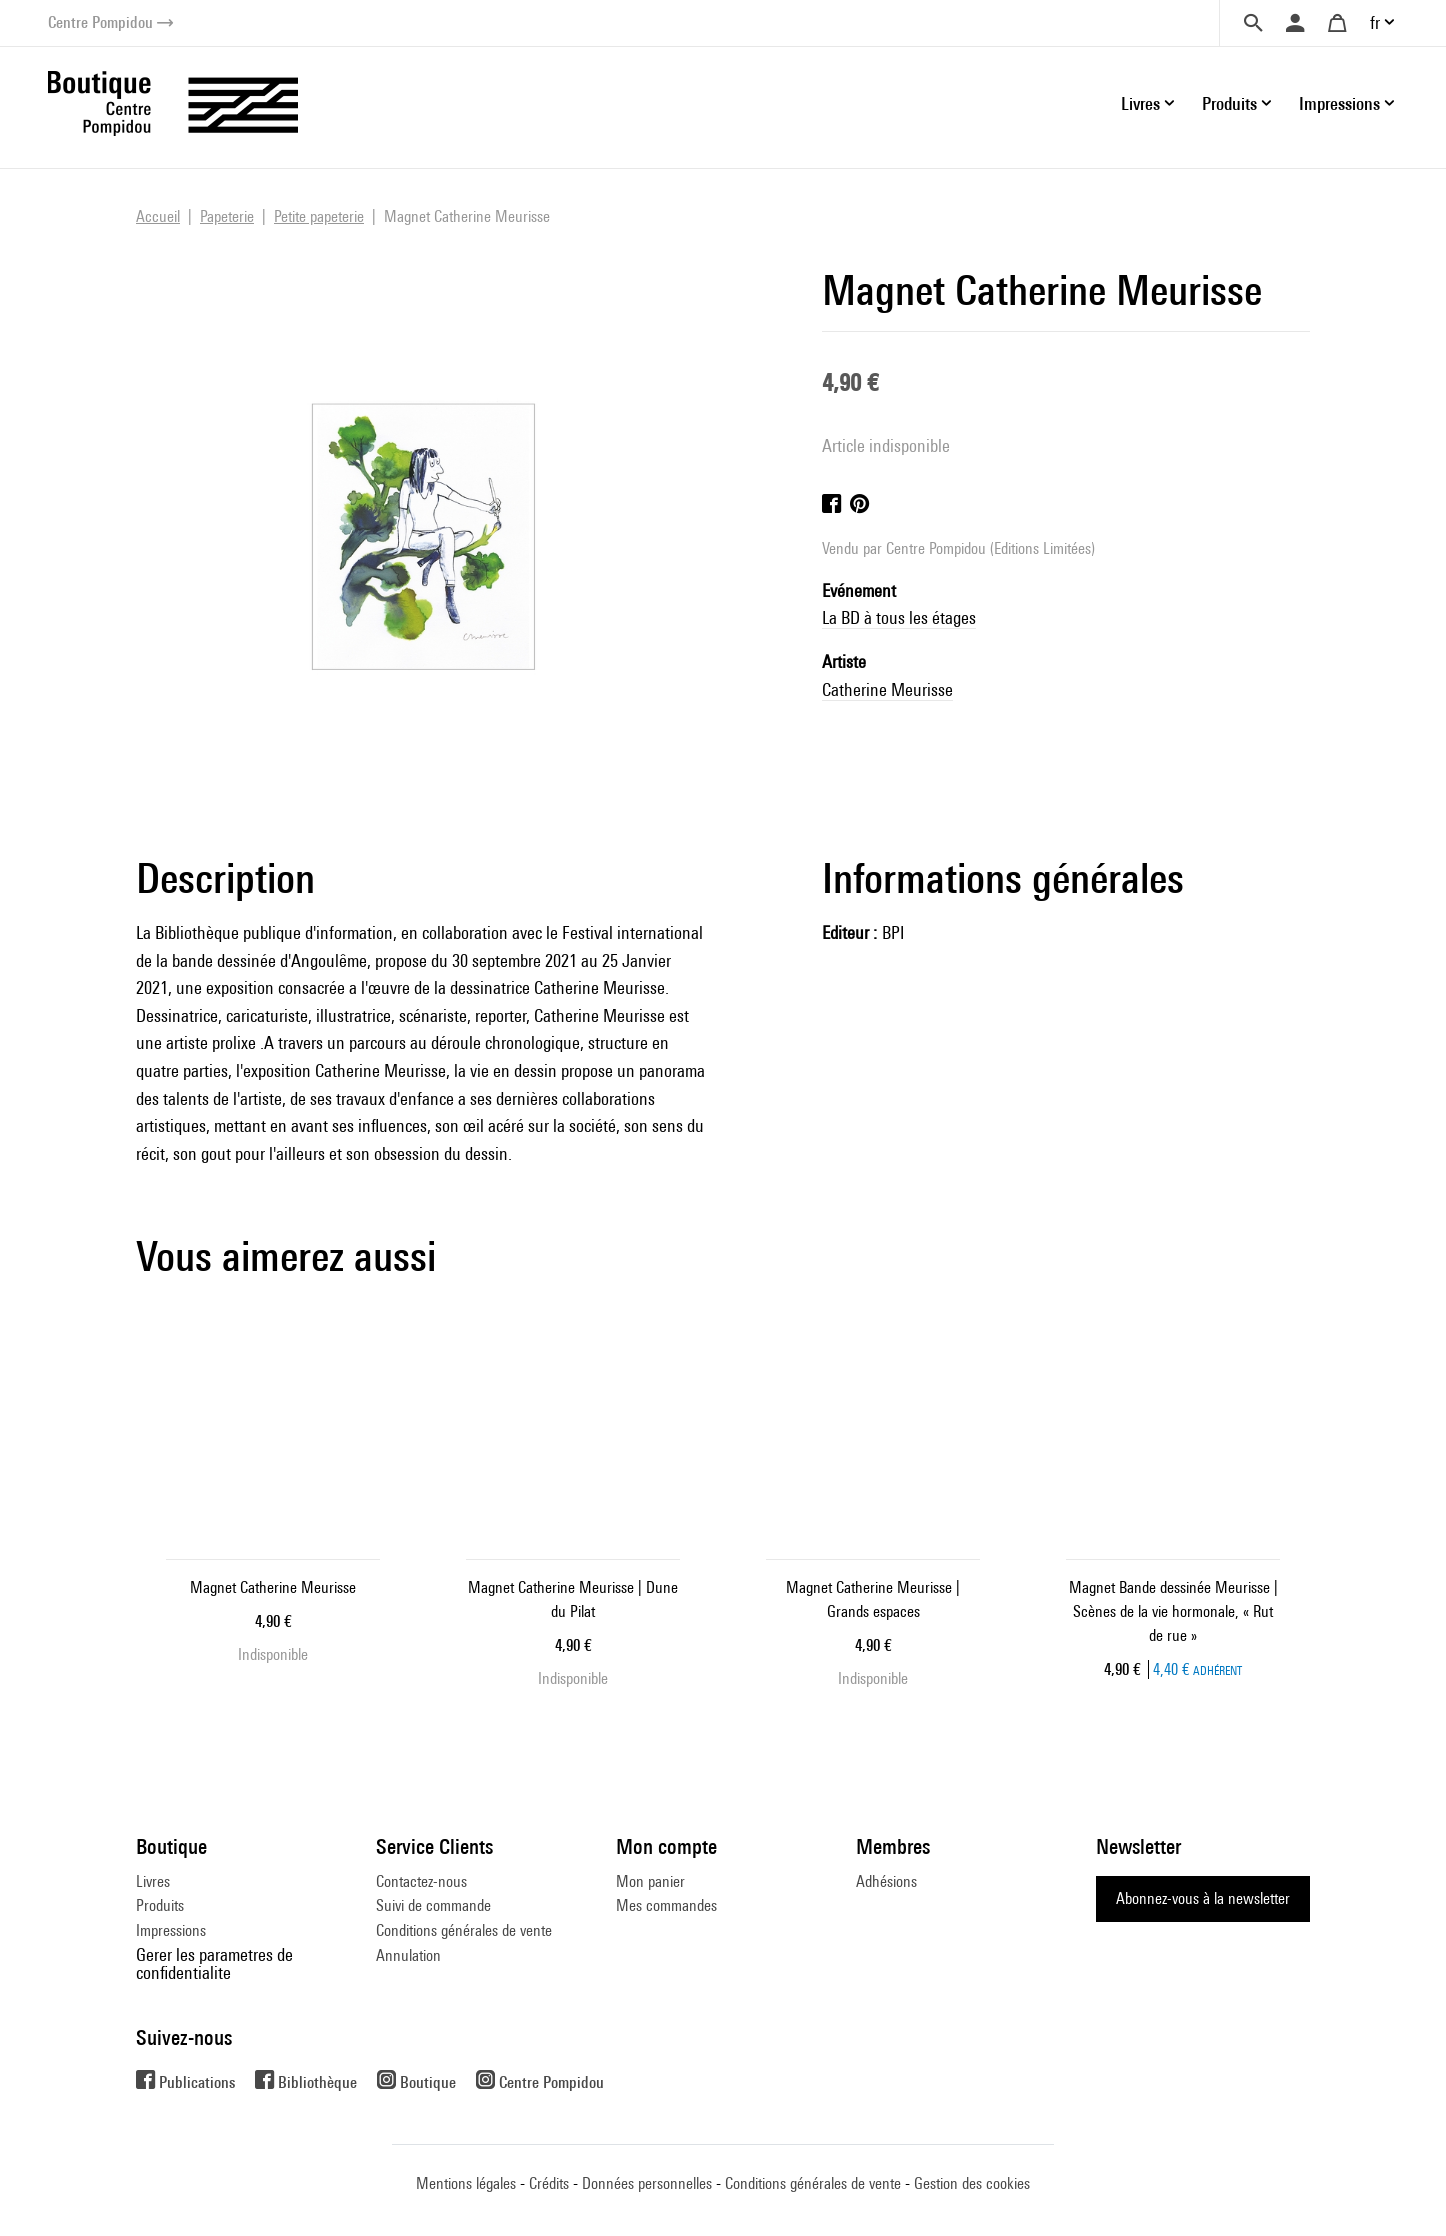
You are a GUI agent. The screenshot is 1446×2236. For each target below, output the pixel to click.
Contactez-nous (421, 1881)
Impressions (171, 1930)
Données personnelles (647, 2183)
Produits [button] (1229, 103)
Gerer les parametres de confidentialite (214, 1963)
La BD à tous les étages (899, 617)
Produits (160, 1905)
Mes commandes (666, 1905)
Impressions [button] (1339, 103)
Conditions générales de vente (464, 1930)
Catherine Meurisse (887, 689)
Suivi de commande (433, 1905)
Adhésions (886, 1881)
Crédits (549, 2183)
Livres (153, 1881)
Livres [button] (1140, 103)
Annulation (408, 1955)
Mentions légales (466, 2183)
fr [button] (1375, 22)
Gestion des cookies (972, 2183)
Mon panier (650, 1881)
